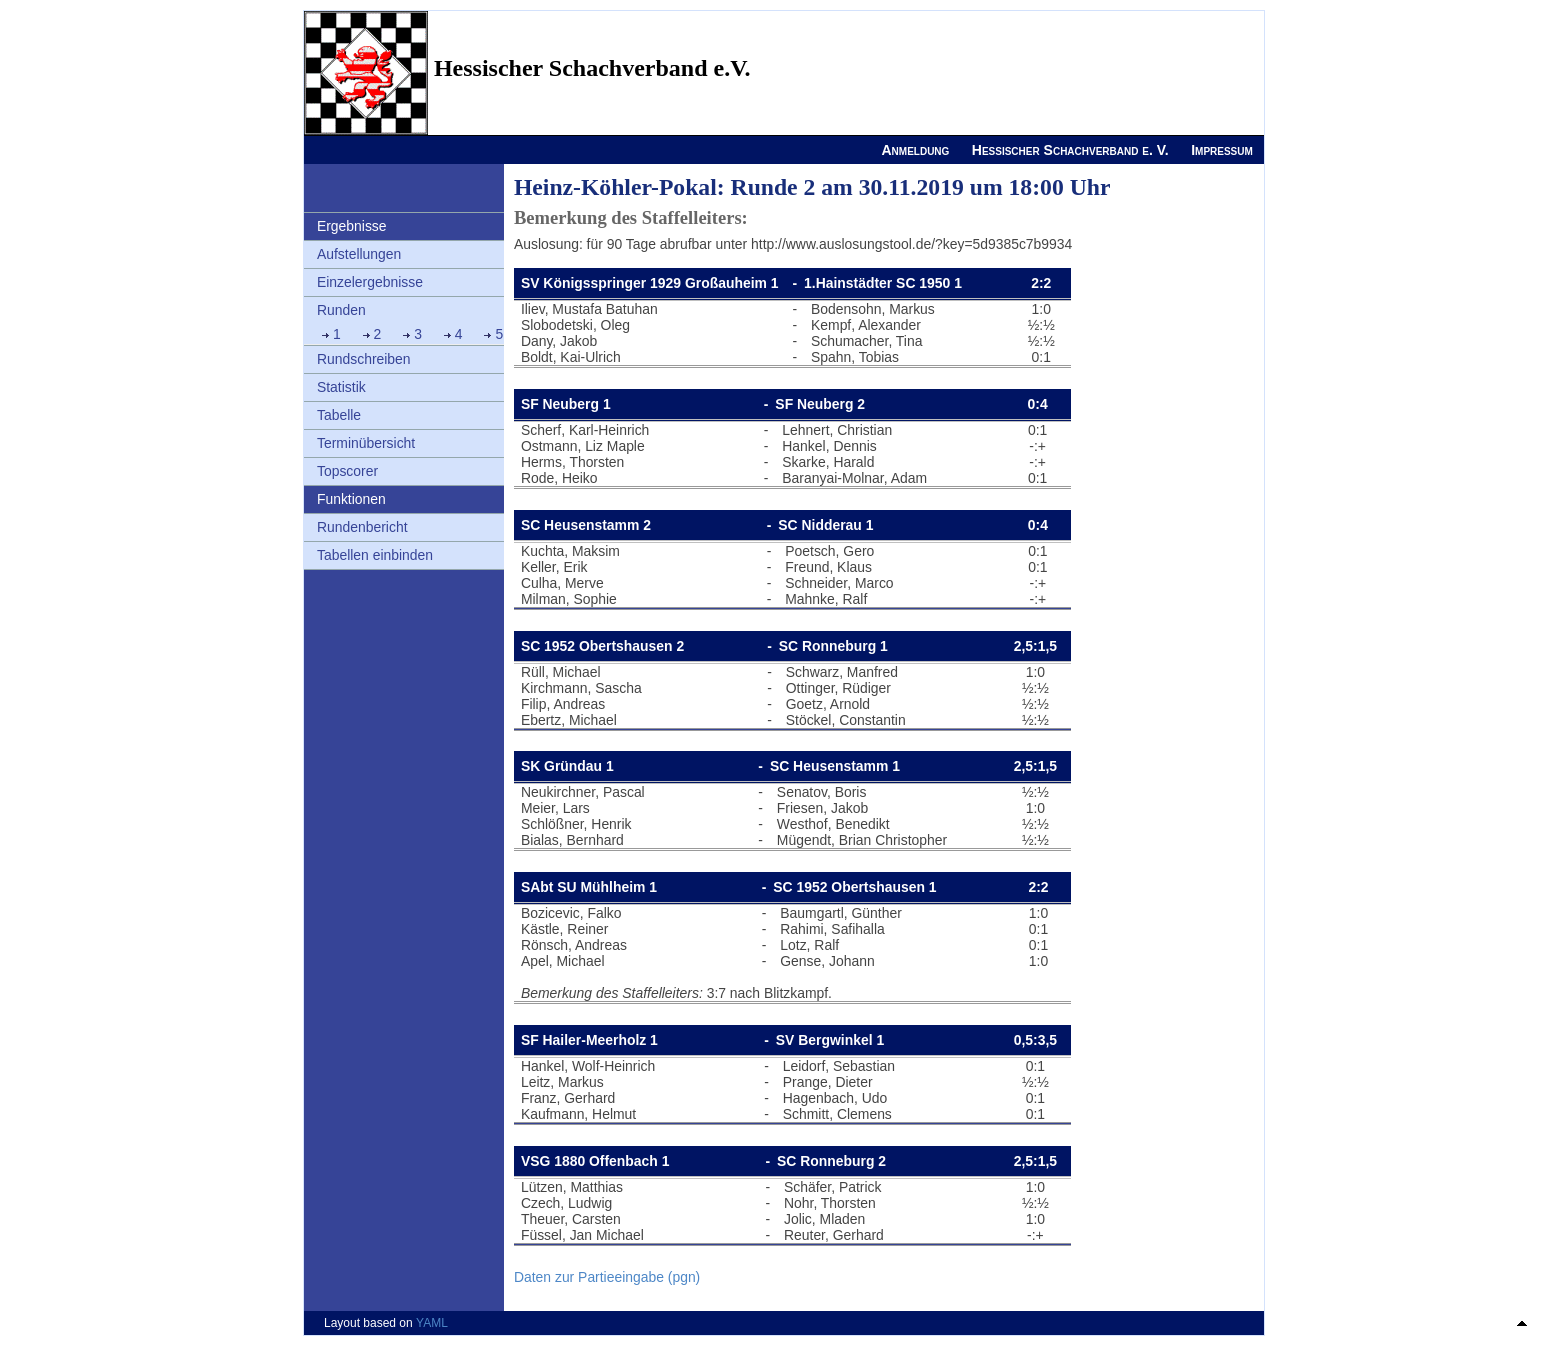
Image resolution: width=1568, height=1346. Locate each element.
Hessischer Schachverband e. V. (1070, 150)
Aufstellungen (359, 254)
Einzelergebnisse (370, 282)
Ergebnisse (352, 226)
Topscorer (347, 471)
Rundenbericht (362, 527)
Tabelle (339, 415)
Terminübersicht (366, 443)
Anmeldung (915, 150)
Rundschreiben (364, 359)
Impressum (1222, 150)
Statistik (341, 387)
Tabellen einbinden (375, 555)
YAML (432, 1323)
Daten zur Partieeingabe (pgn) (607, 1277)
